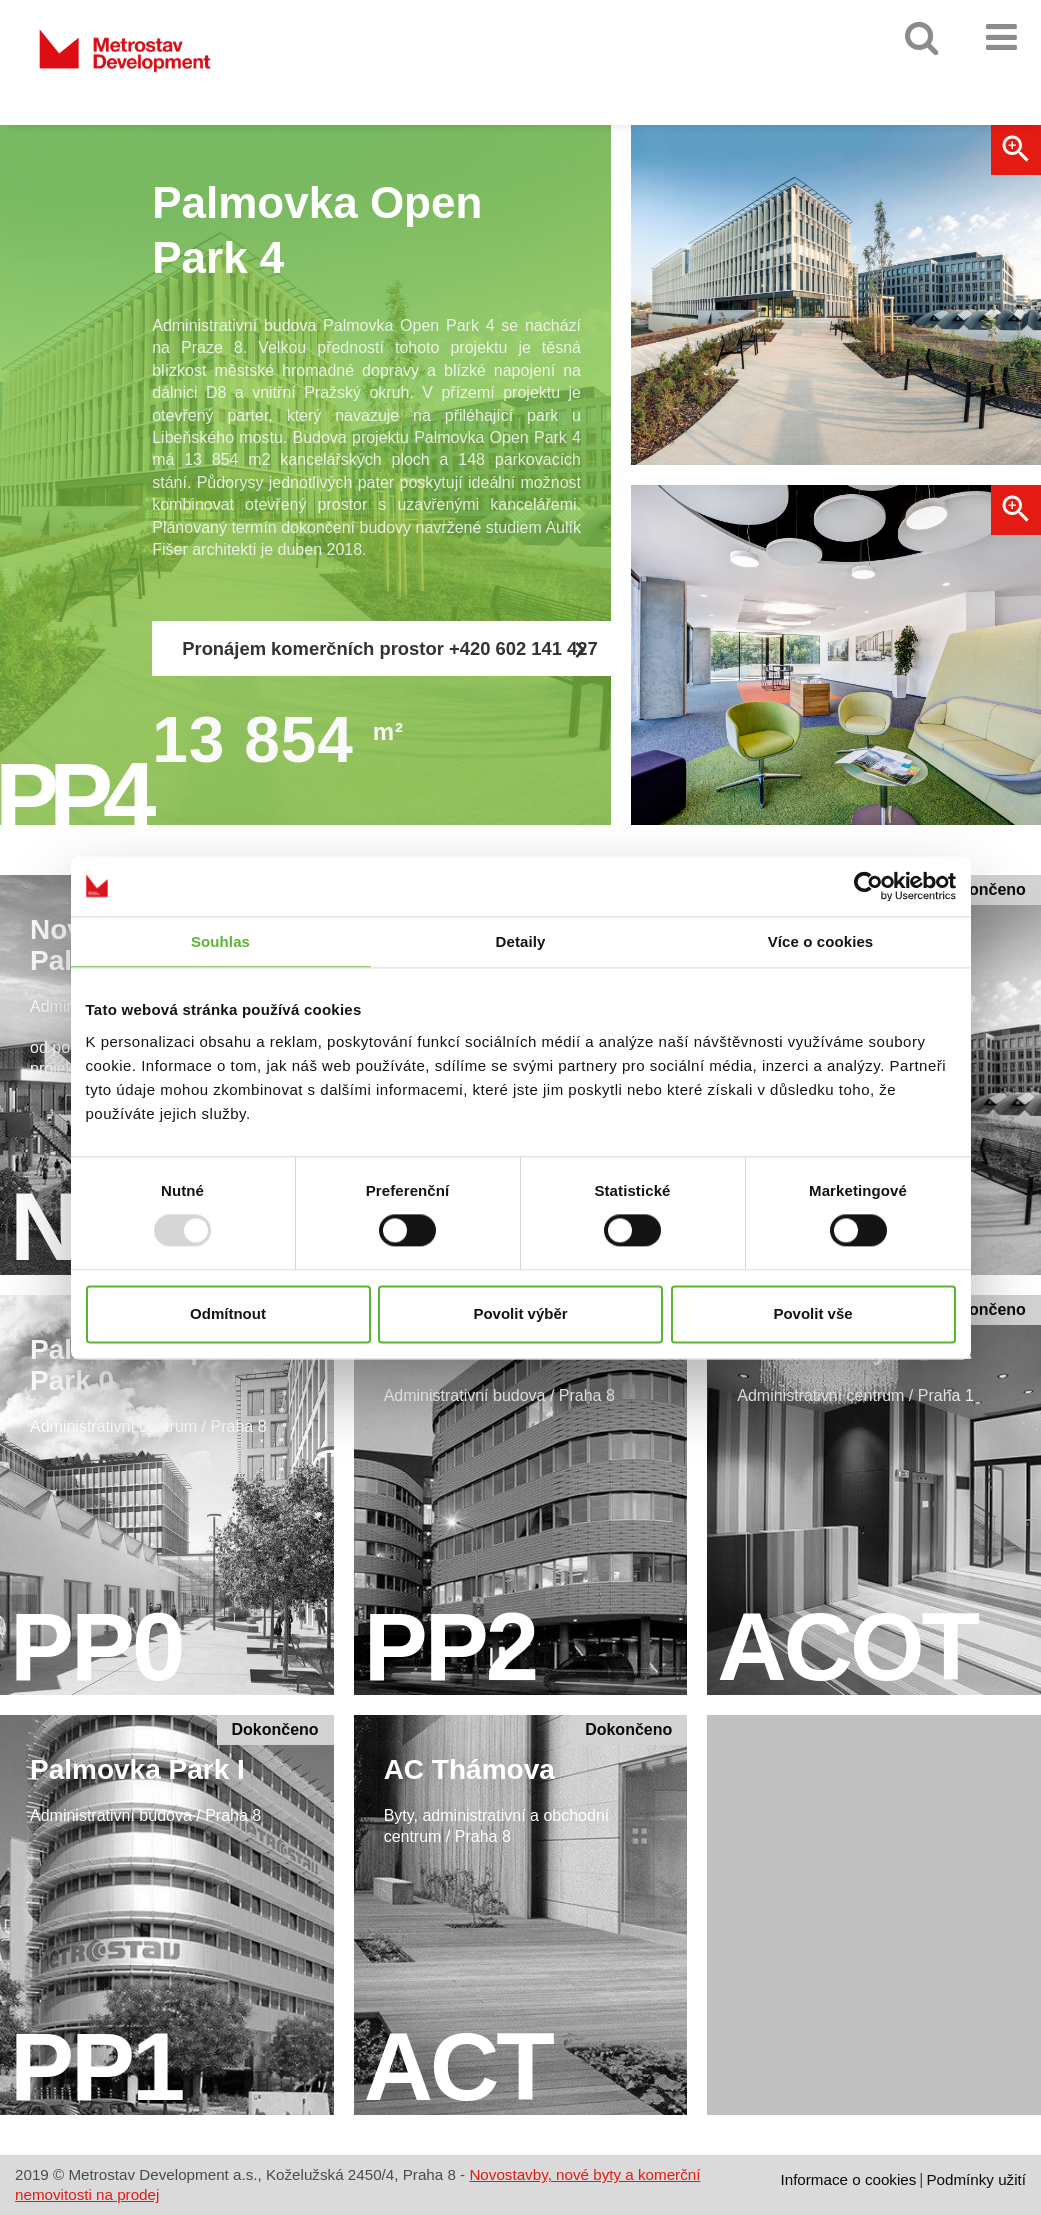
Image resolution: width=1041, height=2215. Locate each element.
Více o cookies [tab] (821, 941)
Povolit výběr (520, 1313)
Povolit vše (812, 1313)
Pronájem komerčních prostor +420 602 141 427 (390, 650)
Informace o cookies (848, 2179)
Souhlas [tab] (220, 941)
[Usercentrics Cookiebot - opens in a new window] (868, 886)
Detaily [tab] (521, 941)
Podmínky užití (976, 2179)
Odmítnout (228, 1313)
